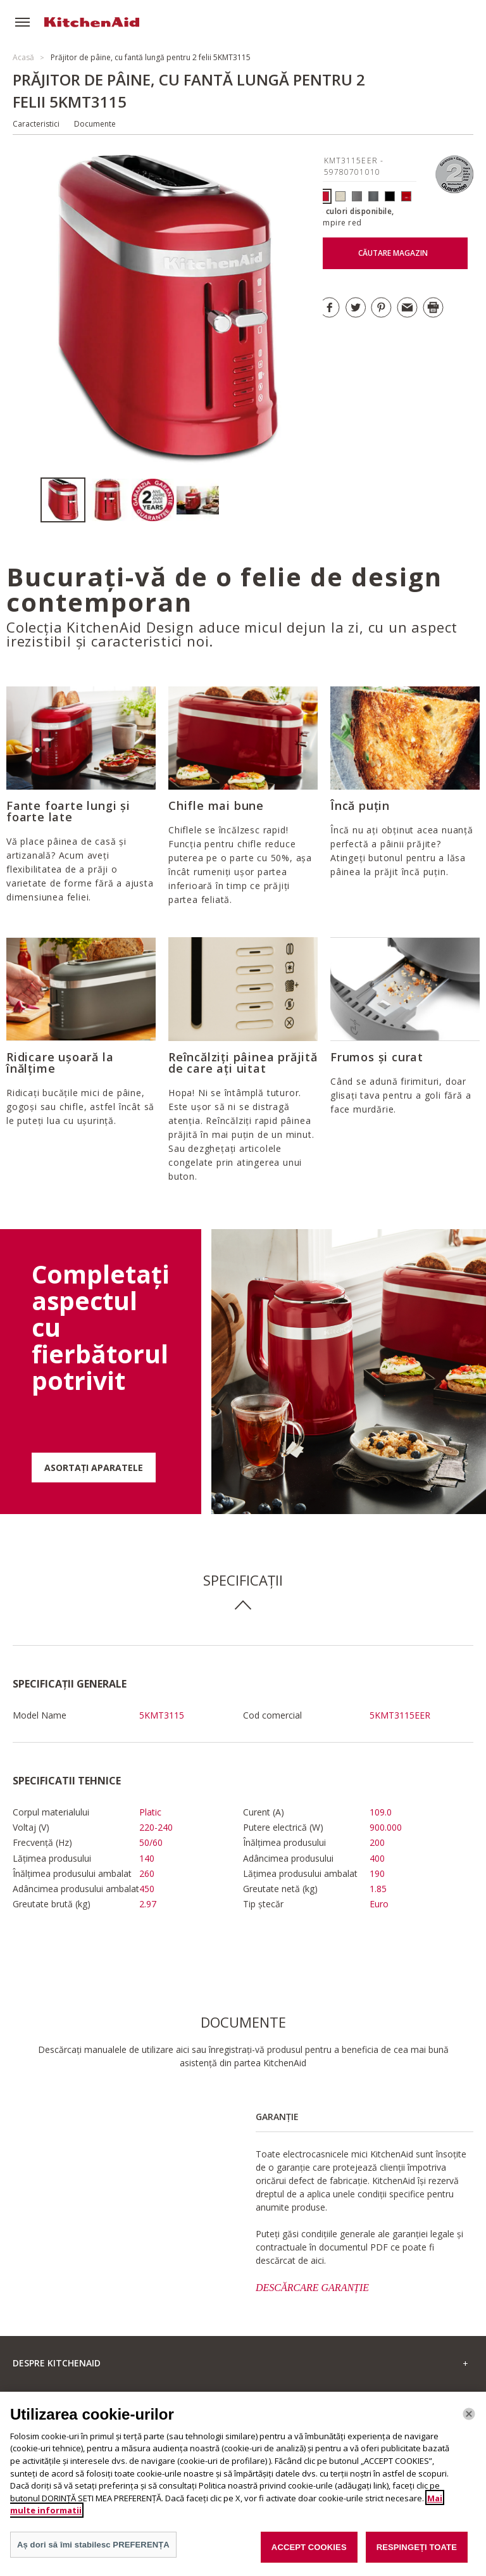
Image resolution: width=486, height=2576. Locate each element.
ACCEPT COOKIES (309, 2555)
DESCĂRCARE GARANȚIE (312, 2287)
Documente (95, 123)
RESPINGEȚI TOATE (417, 2555)
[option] (62, 499)
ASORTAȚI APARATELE (93, 1468)
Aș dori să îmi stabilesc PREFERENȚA (93, 2552)
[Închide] (469, 2421)
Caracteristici (36, 123)
